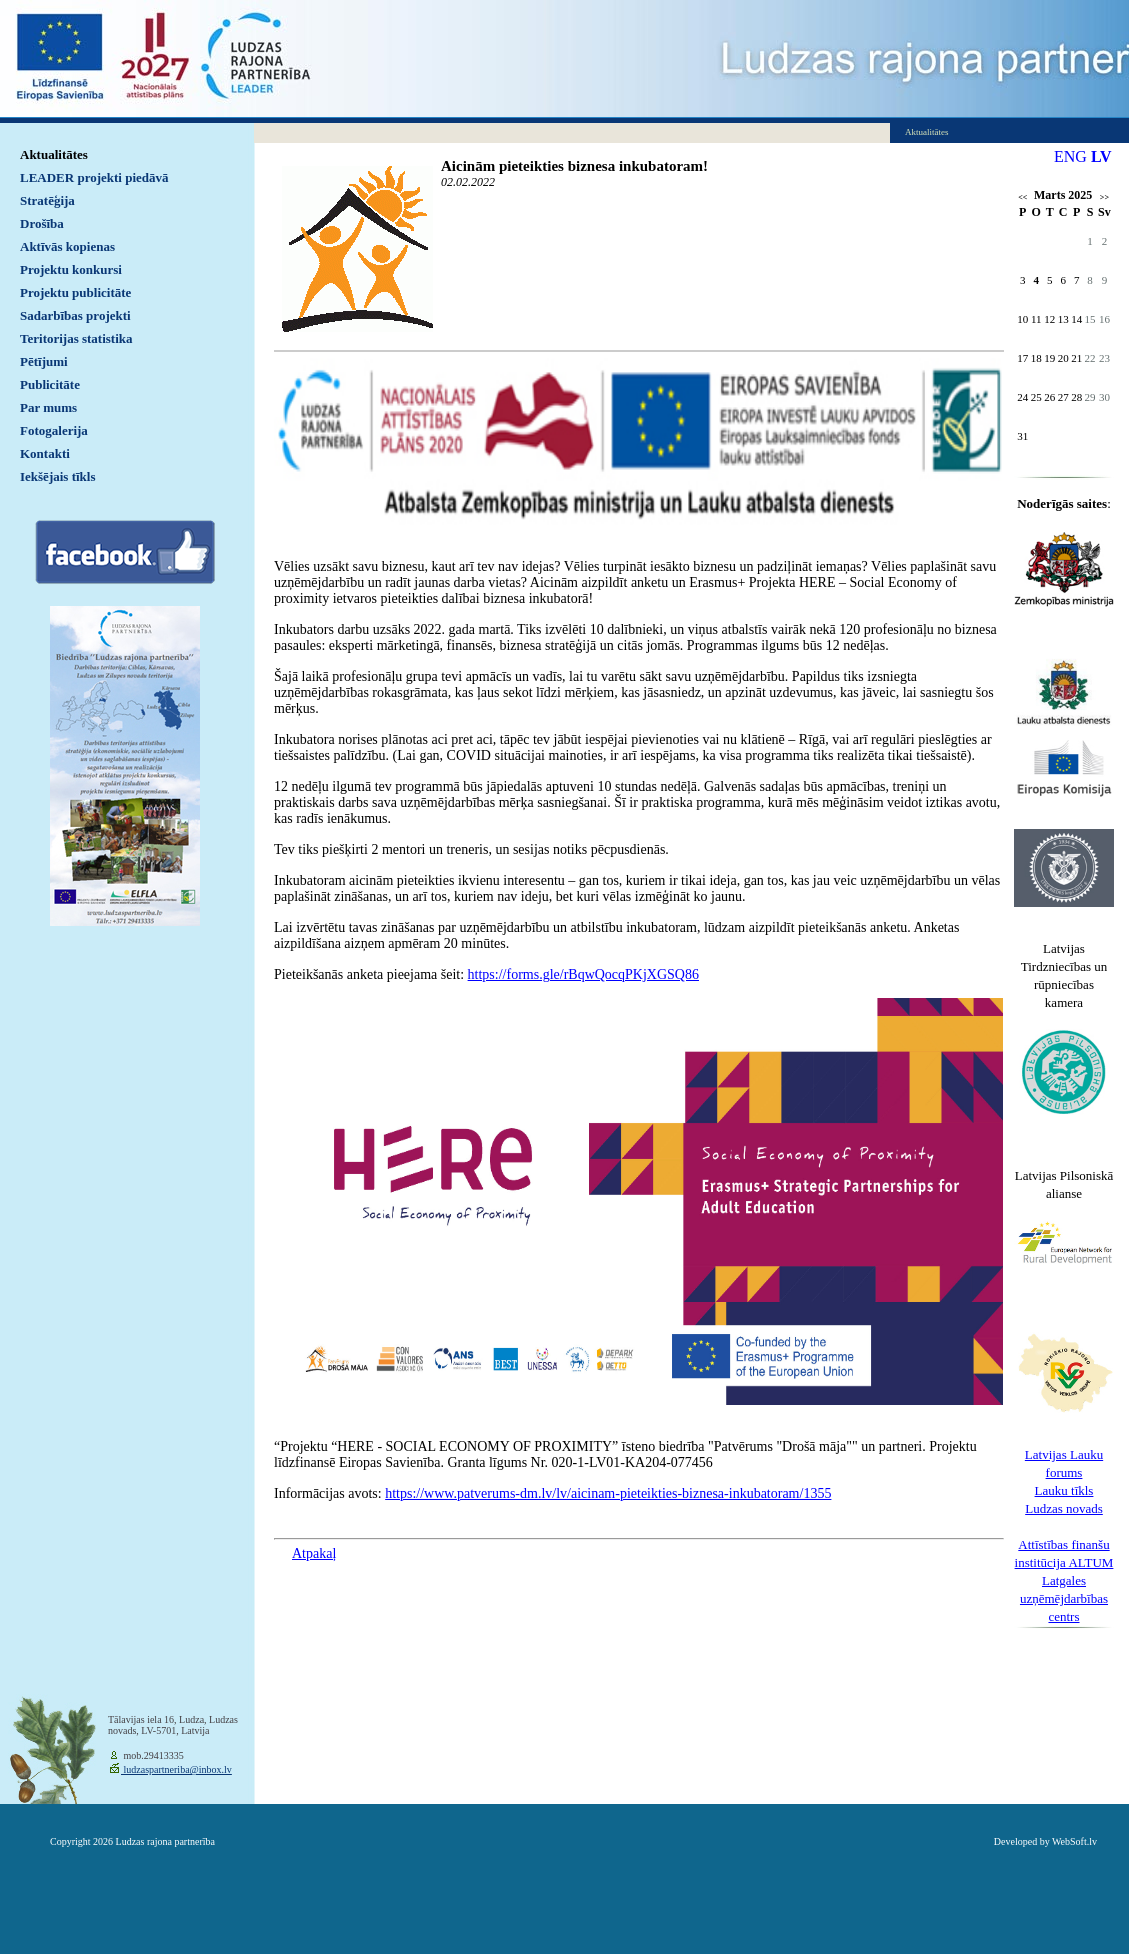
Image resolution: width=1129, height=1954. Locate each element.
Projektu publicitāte (75, 292)
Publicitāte (50, 384)
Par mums (48, 407)
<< (1022, 197)
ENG (1070, 156)
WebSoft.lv (1074, 1841)
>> (1104, 197)
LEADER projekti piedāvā (94, 177)
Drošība (42, 223)
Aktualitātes (54, 154)
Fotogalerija (54, 430)
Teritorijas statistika (76, 338)
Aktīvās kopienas (67, 246)
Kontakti (45, 453)
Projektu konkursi (71, 269)
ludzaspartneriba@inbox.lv (176, 1769)
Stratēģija (47, 200)
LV (1101, 156)
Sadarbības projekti (75, 315)
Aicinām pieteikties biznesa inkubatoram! (574, 166)
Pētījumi (44, 361)
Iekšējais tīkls (57, 476)
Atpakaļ (314, 1553)
